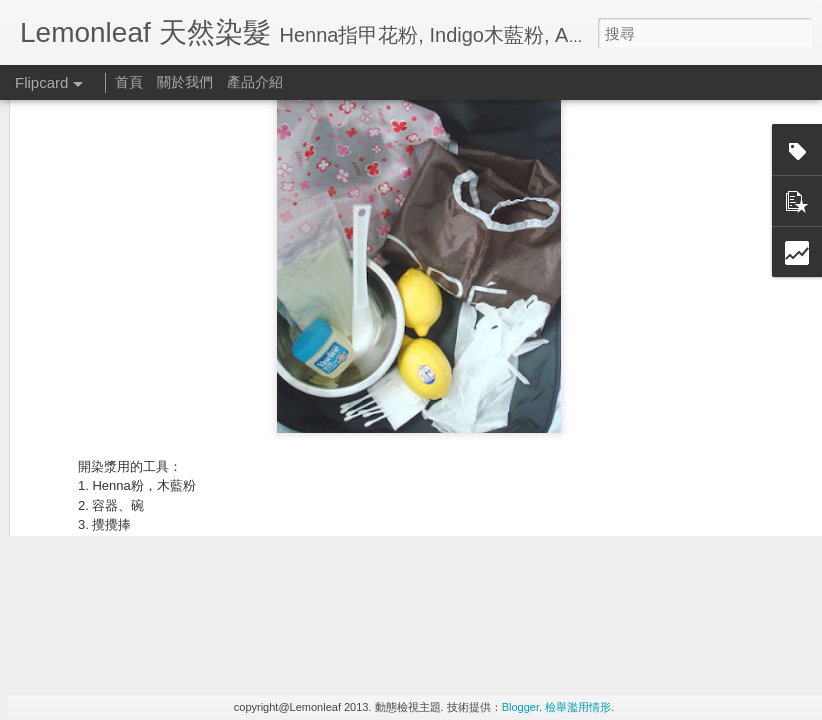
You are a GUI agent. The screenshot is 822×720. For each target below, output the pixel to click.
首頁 (129, 82)
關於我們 (185, 82)
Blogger (520, 707)
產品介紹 (255, 82)
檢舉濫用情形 (578, 707)
